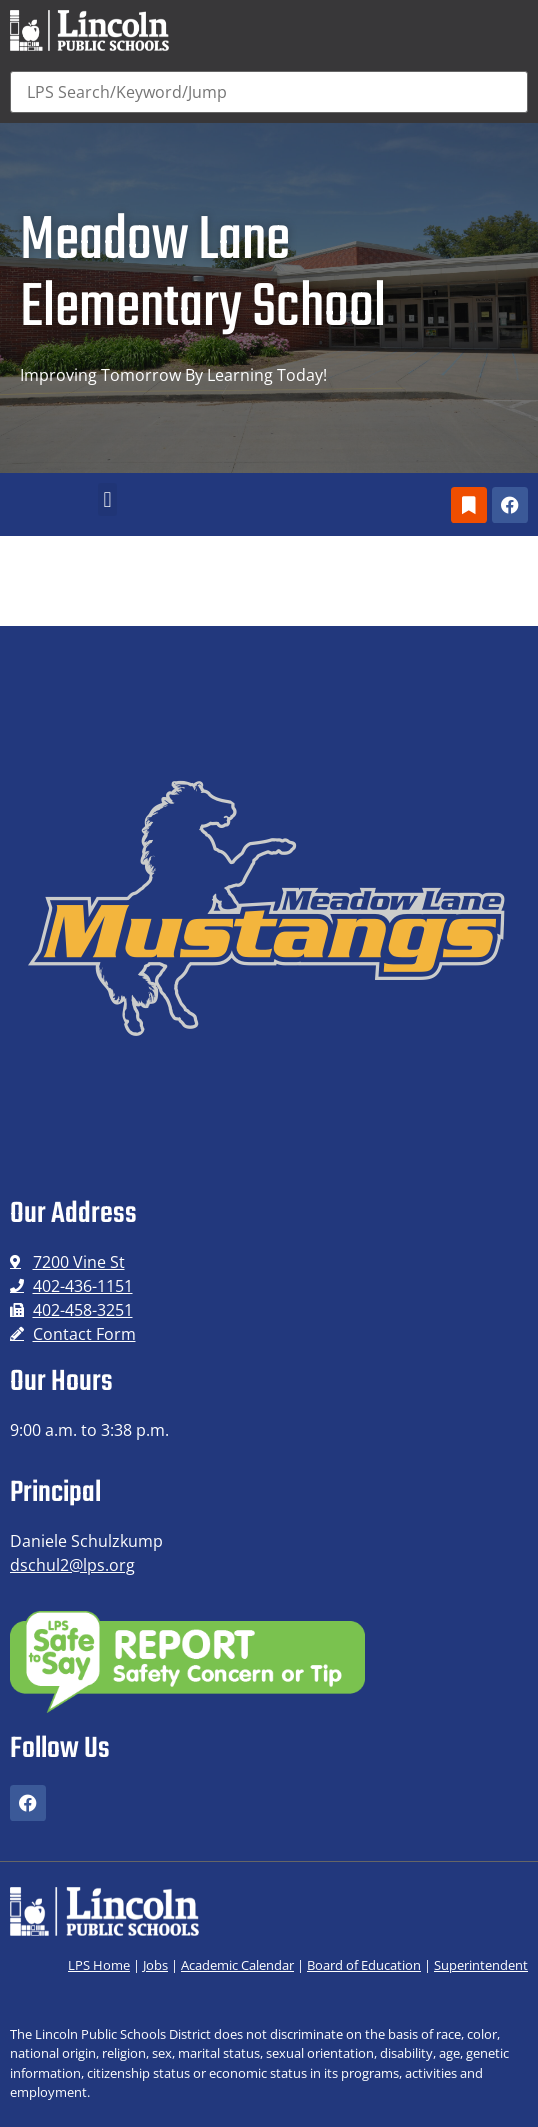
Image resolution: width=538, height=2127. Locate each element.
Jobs (155, 1965)
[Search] (269, 92)
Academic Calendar (237, 1965)
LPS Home (99, 1965)
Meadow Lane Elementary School (203, 275)
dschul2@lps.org (72, 1565)
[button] (107, 499)
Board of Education (364, 1965)
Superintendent (481, 1965)
